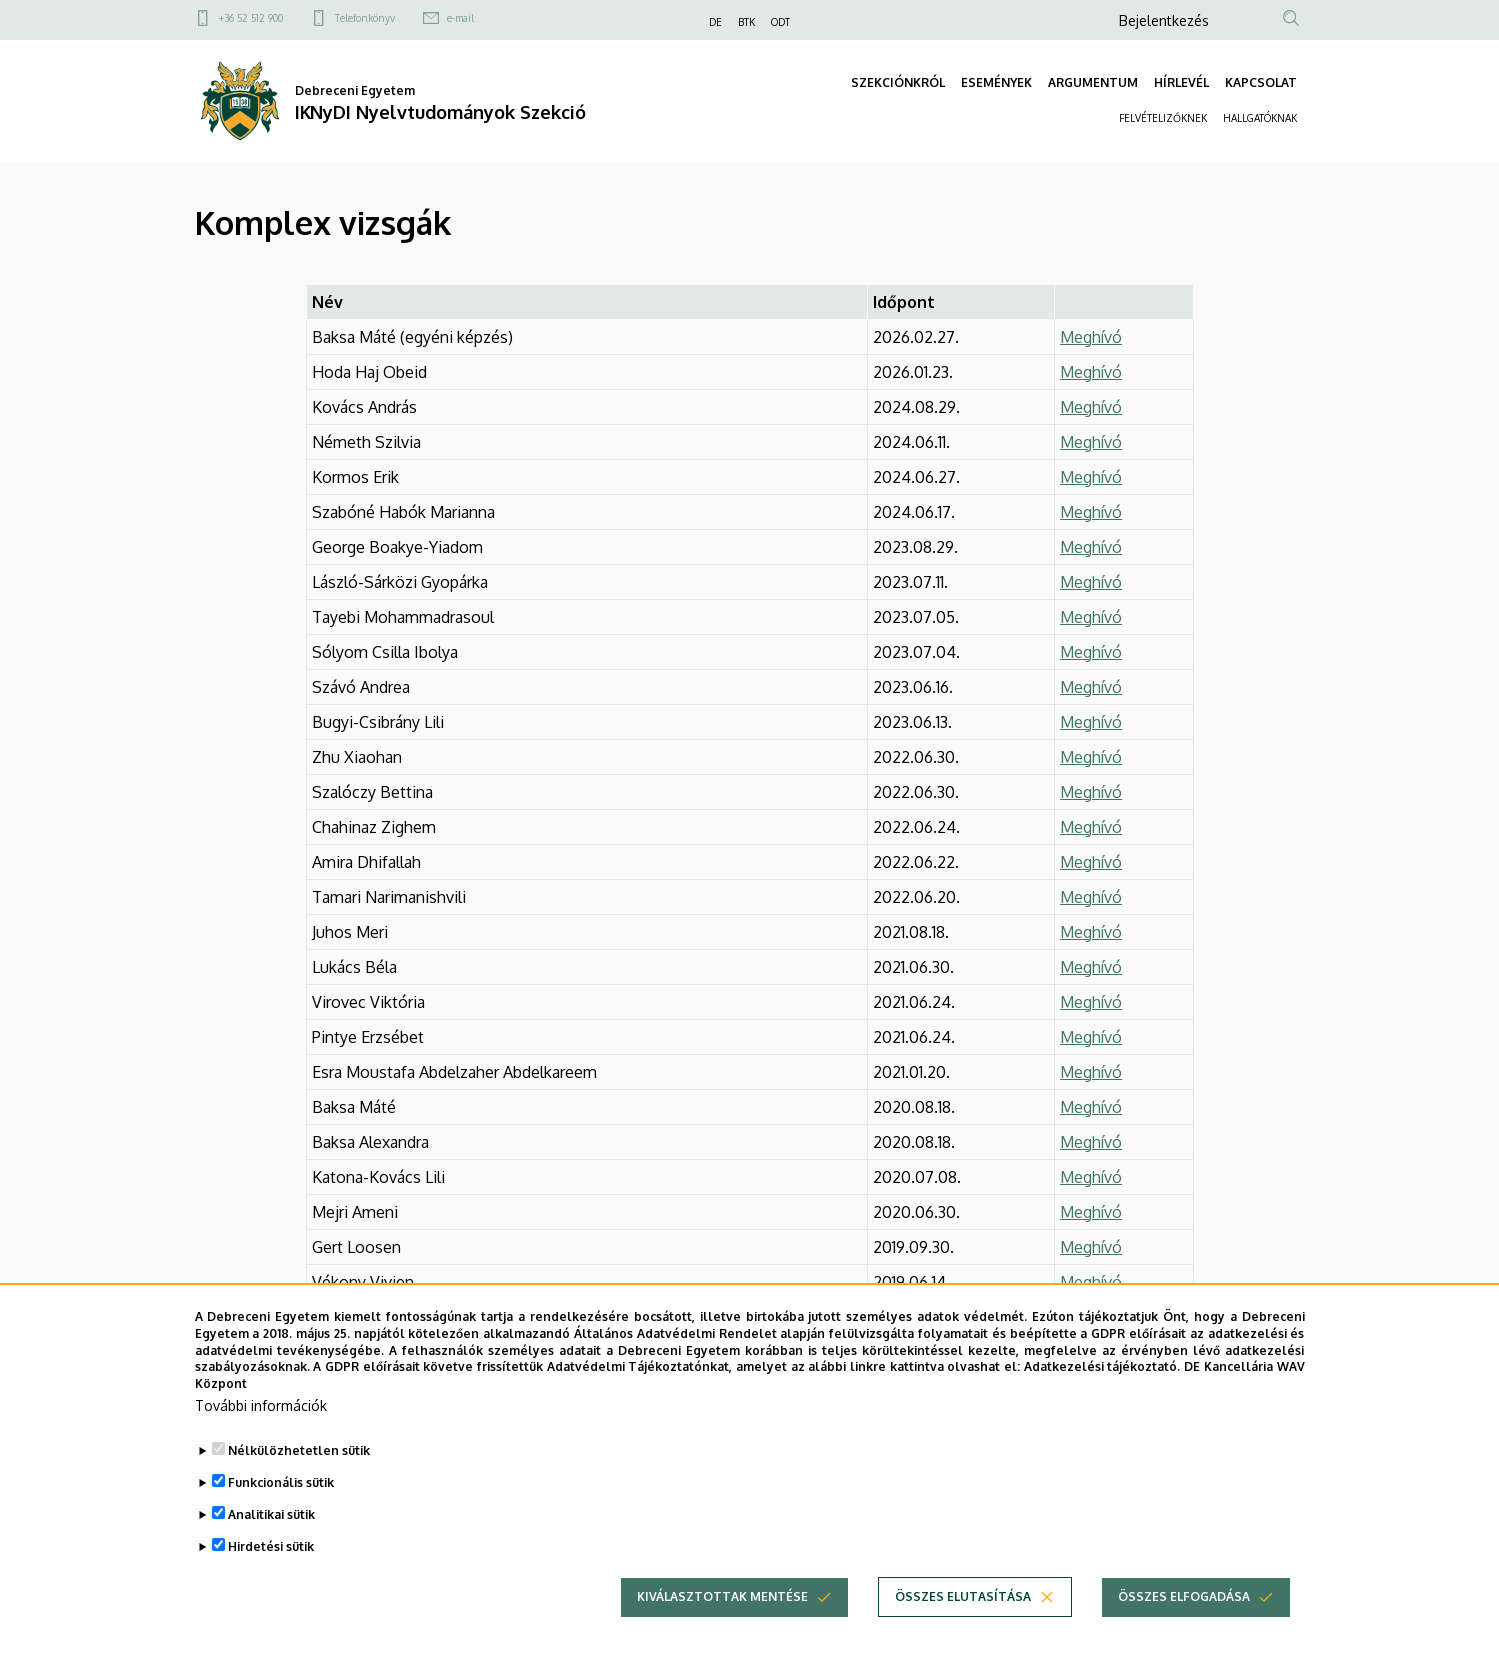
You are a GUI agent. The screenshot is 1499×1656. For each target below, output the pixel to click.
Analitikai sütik (271, 1536)
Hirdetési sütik (271, 1568)
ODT (780, 22)
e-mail (460, 18)
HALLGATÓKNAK (1260, 118)
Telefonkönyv (365, 18)
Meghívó (1091, 407)
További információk (261, 1427)
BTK (746, 22)
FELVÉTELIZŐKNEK (1163, 118)
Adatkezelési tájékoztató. (1102, 1388)
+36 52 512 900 (251, 18)
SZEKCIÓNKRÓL (898, 82)
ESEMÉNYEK (996, 82)
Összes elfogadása (1184, 1618)
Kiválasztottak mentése (722, 1618)
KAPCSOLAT (1261, 82)
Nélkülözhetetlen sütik (299, 1472)
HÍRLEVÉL (1181, 82)
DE (715, 22)
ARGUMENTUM (1093, 82)
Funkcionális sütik (281, 1504)
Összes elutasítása (963, 1618)
